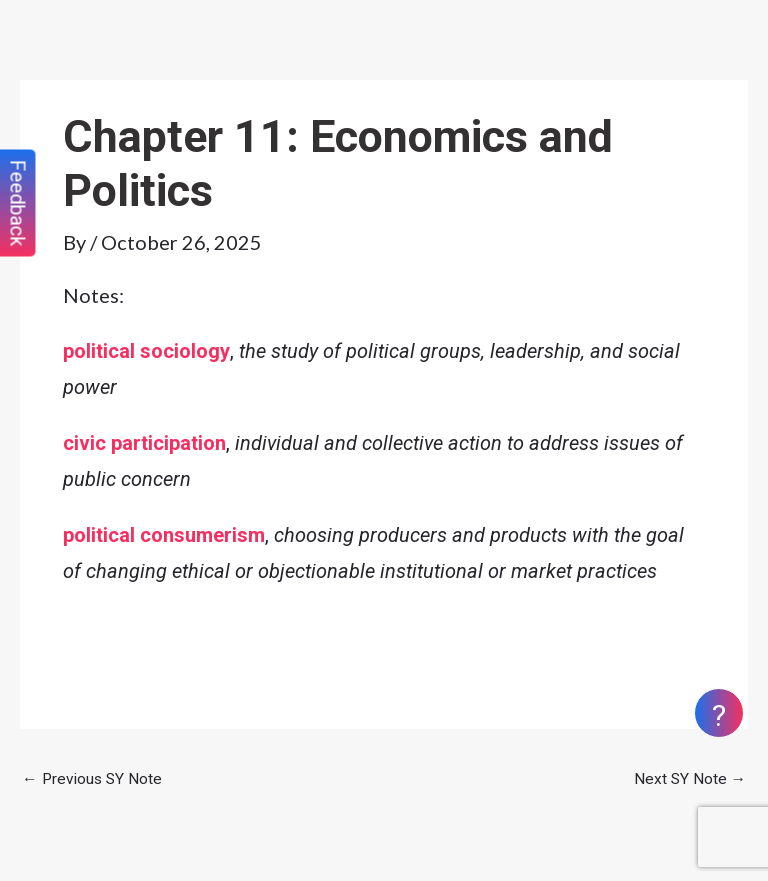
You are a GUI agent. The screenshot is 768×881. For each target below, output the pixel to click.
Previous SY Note (92, 779)
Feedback (18, 203)
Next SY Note (690, 779)
